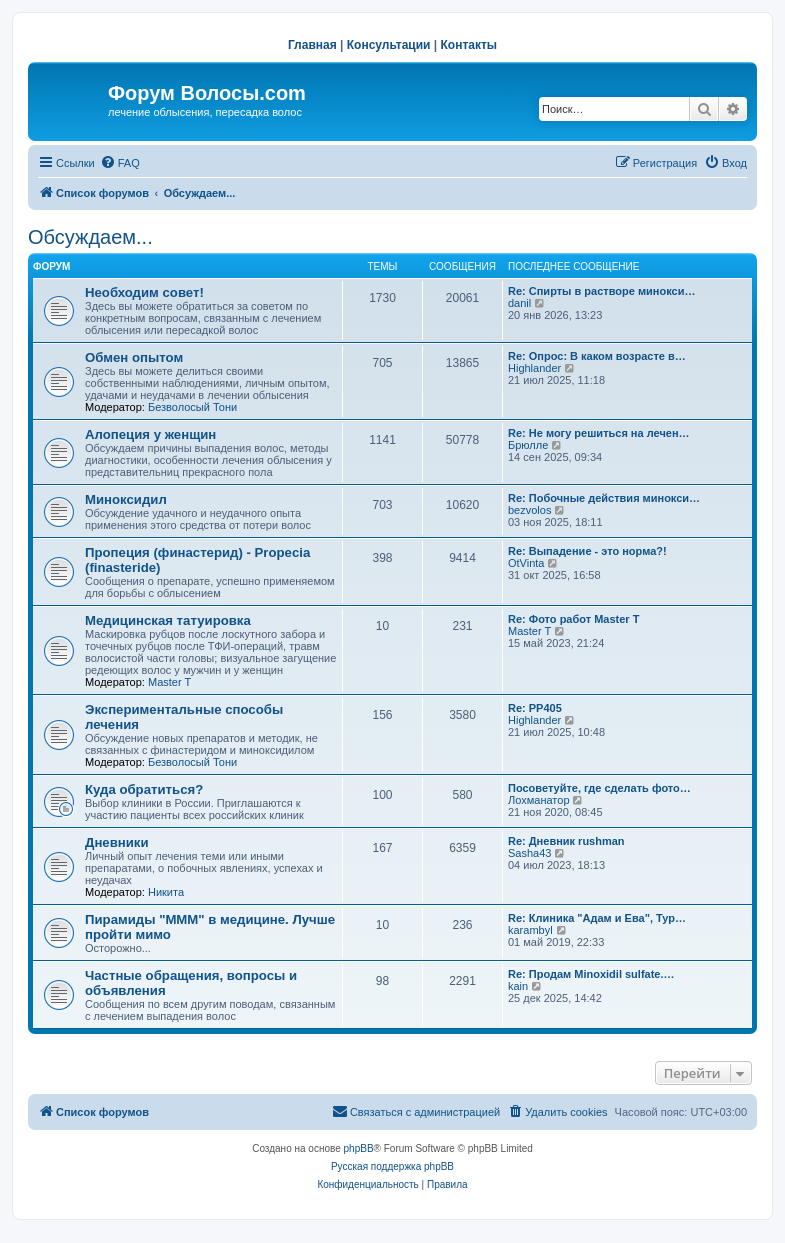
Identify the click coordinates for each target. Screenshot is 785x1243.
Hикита (166, 892)
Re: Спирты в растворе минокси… (601, 291)
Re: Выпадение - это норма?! (587, 551)
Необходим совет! (144, 292)
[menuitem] (120, 163)
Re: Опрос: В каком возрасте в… (597, 356)
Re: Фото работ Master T (573, 619)
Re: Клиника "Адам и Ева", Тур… (597, 918)
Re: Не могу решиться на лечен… (599, 433)
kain (518, 986)
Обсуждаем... (90, 237)
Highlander (534, 368)
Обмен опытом (134, 357)
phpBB (359, 1148)
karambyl (530, 930)
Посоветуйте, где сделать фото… (599, 788)
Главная (312, 45)
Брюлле (528, 445)
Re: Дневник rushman (566, 841)
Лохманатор (539, 800)
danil (519, 303)
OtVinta (526, 563)
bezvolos (529, 510)
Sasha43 (529, 853)
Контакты (469, 45)
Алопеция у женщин (150, 434)
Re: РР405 (535, 708)
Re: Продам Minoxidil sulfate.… (591, 974)
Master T (169, 682)
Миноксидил (126, 499)
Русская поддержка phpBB (392, 1166)
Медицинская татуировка (168, 620)
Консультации (389, 45)
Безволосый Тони (192, 407)
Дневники (117, 842)
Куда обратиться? (144, 789)
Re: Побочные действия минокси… (604, 498)
